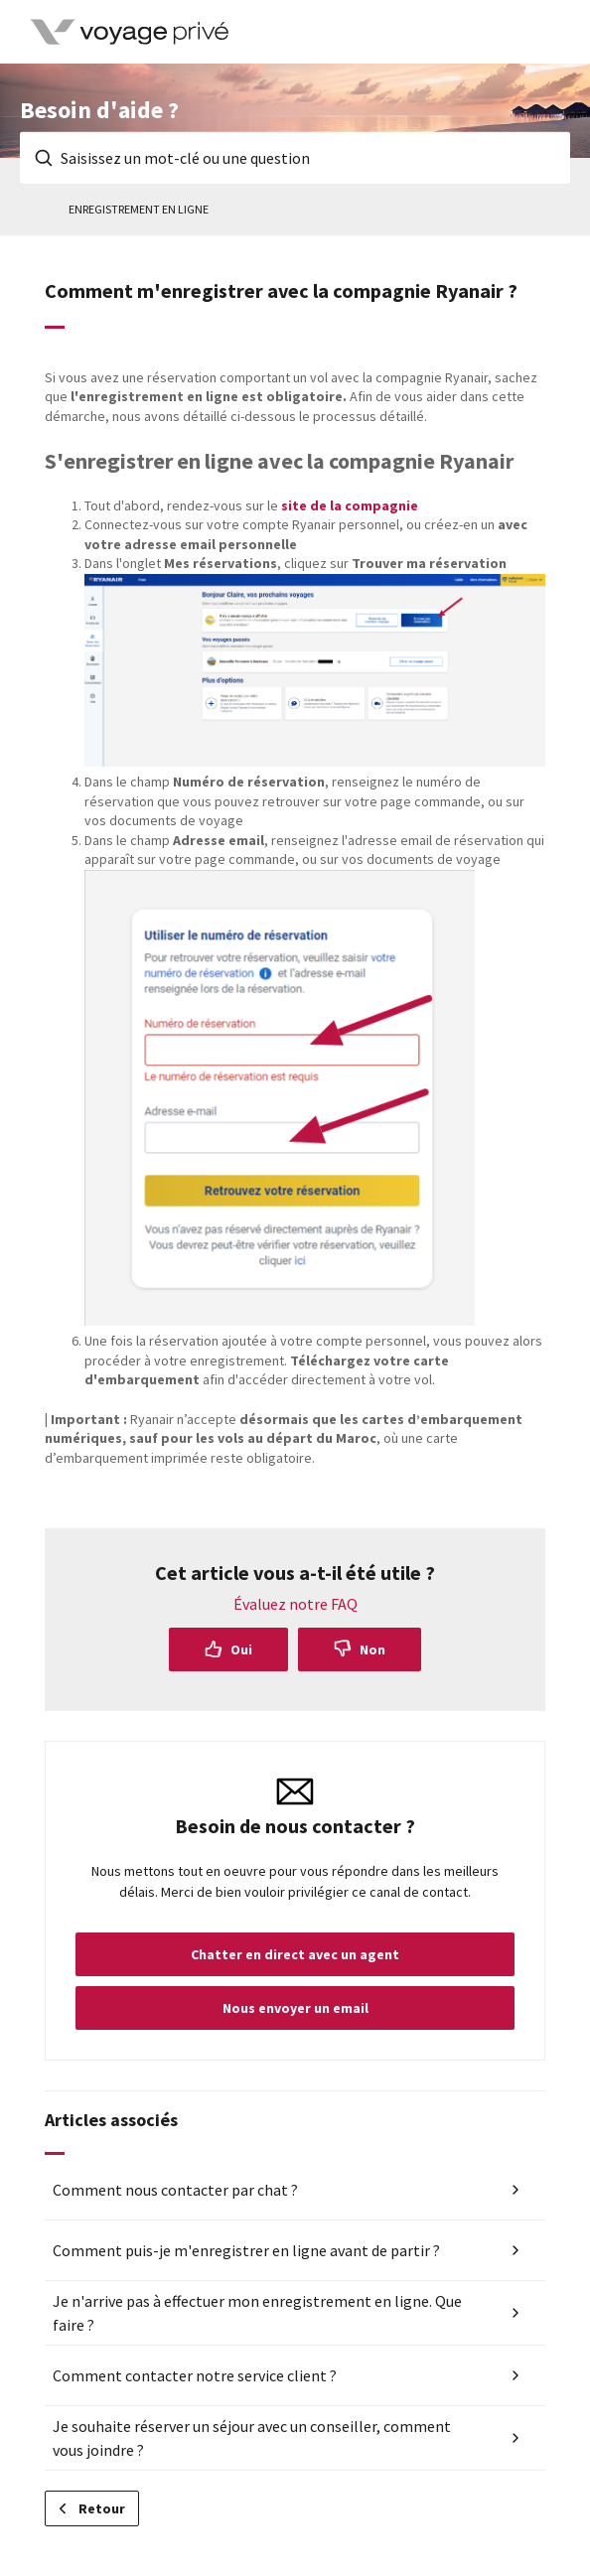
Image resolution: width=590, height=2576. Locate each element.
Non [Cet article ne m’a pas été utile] (372, 1649)
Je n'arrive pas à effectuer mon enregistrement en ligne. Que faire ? (257, 2313)
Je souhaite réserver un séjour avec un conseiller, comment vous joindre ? (252, 2438)
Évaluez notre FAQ (295, 1604)
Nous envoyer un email (295, 2008)
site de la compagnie (349, 505)
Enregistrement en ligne (139, 209)
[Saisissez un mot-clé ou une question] (295, 158)
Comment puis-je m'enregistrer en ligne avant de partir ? (246, 2250)
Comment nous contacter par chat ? (175, 2190)
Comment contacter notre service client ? (195, 2375)
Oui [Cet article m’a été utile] (241, 1649)
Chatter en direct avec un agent (295, 1954)
